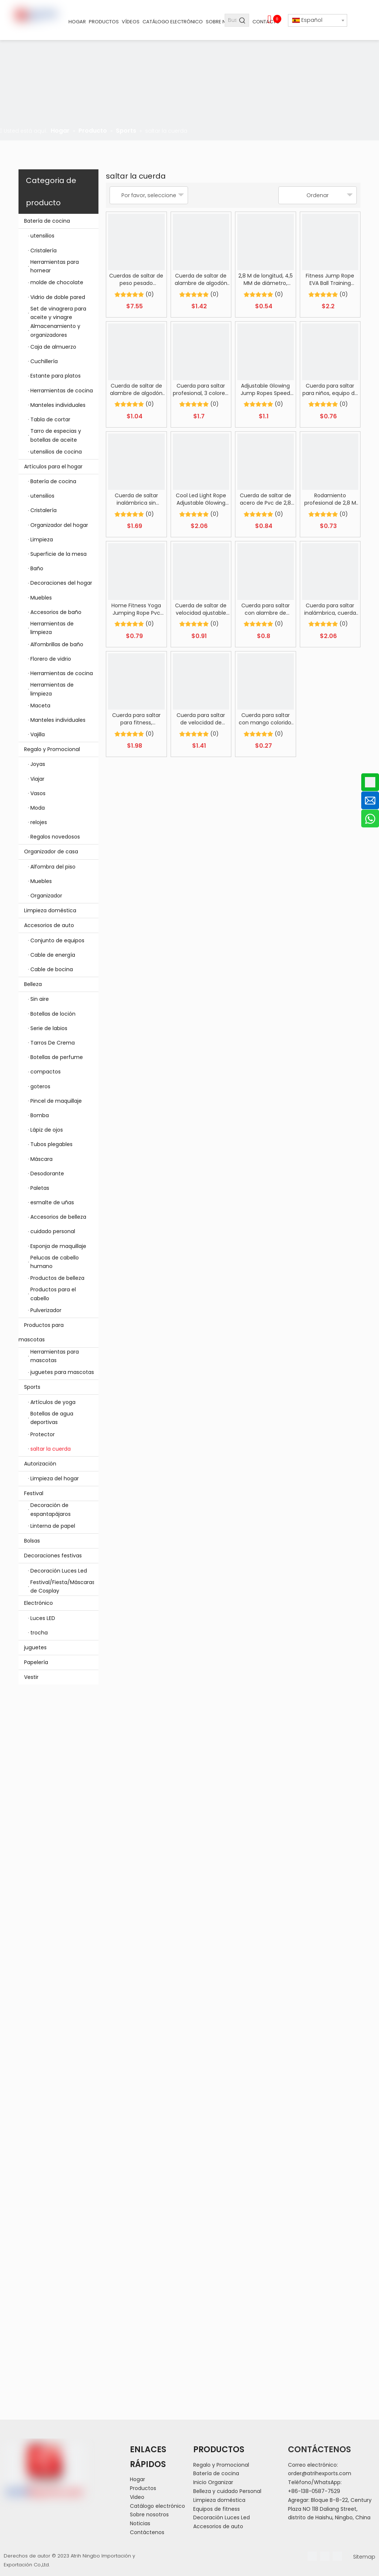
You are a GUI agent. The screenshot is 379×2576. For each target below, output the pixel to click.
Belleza (61, 984)
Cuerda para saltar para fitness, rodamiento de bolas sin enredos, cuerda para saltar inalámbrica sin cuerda (136, 718)
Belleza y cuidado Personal (227, 2491)
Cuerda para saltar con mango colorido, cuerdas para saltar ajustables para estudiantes (265, 718)
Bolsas (32, 1540)
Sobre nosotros (149, 2514)
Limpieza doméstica (50, 910)
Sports (61, 1387)
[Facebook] (312, 2556)
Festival (61, 1493)
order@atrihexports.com (319, 2473)
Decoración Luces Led (221, 2517)
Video (137, 2497)
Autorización (61, 1464)
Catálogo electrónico (157, 2506)
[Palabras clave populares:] (243, 20)
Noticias (140, 2523)
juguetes (35, 1647)
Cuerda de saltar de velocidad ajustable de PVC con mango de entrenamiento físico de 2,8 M (201, 609)
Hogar (137, 2479)
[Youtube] (337, 2556)
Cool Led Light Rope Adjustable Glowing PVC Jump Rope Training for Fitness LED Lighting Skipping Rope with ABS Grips (201, 499)
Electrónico (61, 1603)
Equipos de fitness (216, 2509)
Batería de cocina (61, 221)
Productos (143, 2488)
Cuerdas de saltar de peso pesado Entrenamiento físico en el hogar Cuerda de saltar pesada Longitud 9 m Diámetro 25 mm (136, 279)
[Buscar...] (230, 20)
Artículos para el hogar (61, 466)
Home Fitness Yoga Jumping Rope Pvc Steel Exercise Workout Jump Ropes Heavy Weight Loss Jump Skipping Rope (136, 609)
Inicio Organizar (213, 2482)
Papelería (36, 1662)
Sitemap (364, 2556)
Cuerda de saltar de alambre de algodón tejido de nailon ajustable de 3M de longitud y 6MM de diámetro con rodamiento (136, 389)
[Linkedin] (324, 2556)
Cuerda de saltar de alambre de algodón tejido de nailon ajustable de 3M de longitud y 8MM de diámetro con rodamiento (201, 279)
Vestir (31, 1677)
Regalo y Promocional (61, 749)
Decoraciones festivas (61, 1555)
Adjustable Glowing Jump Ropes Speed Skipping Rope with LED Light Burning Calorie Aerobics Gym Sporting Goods (266, 389)
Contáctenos (147, 2532)
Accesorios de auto (61, 925)
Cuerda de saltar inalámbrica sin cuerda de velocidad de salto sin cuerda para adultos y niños (136, 499)
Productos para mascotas (58, 1332)
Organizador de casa (61, 851)
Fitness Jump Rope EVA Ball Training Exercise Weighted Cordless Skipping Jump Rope (330, 279)
